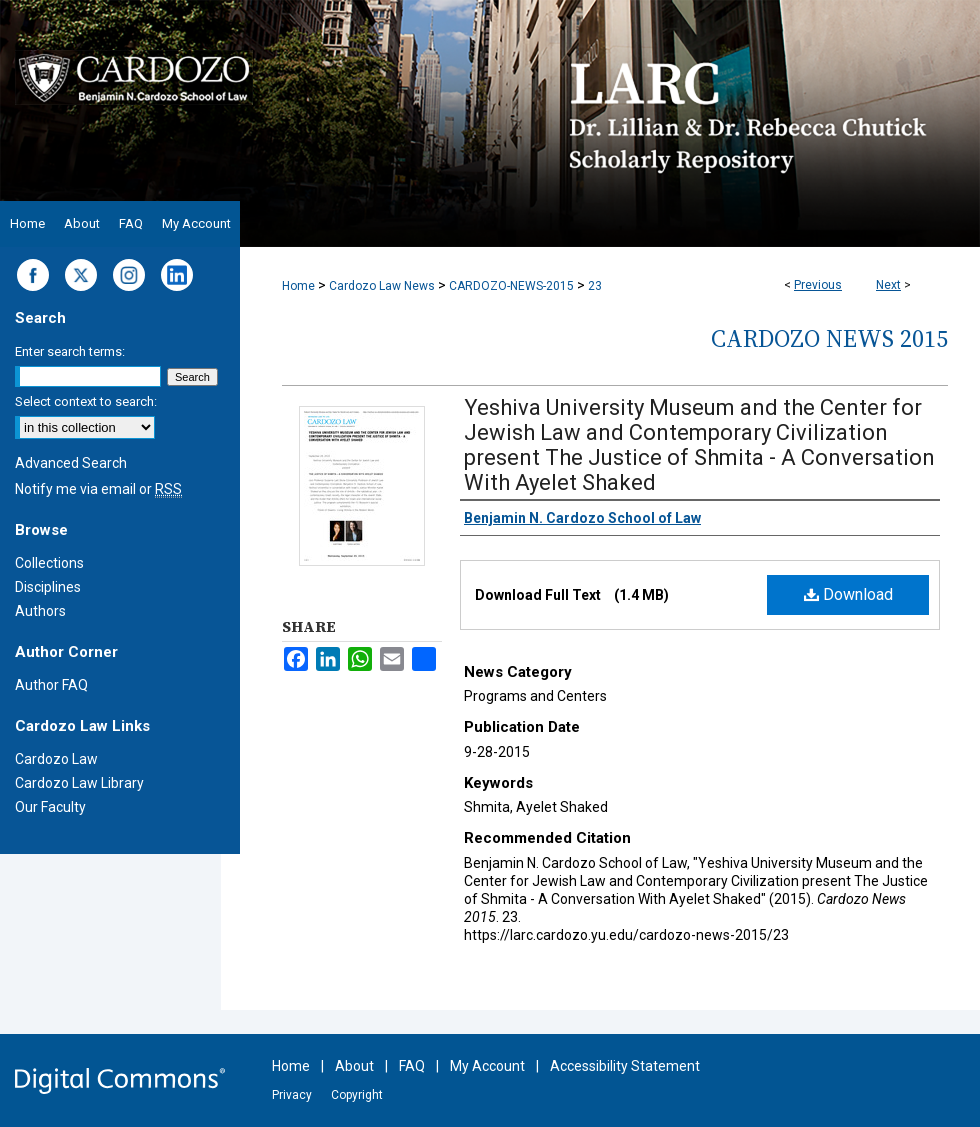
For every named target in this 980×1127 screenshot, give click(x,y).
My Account (487, 1066)
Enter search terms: (70, 351)
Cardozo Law (56, 759)
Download (848, 594)
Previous (818, 285)
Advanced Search (71, 463)
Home (298, 286)
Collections (49, 563)
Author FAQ (51, 685)
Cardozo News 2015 (829, 338)
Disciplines (48, 587)
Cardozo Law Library (79, 783)
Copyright (357, 1095)
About (354, 1066)
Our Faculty (50, 807)
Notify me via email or (98, 489)
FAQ (412, 1066)
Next (888, 285)
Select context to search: (86, 401)
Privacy (292, 1095)
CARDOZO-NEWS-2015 (511, 286)
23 (595, 286)
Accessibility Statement (625, 1066)
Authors (40, 611)
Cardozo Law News (382, 286)
